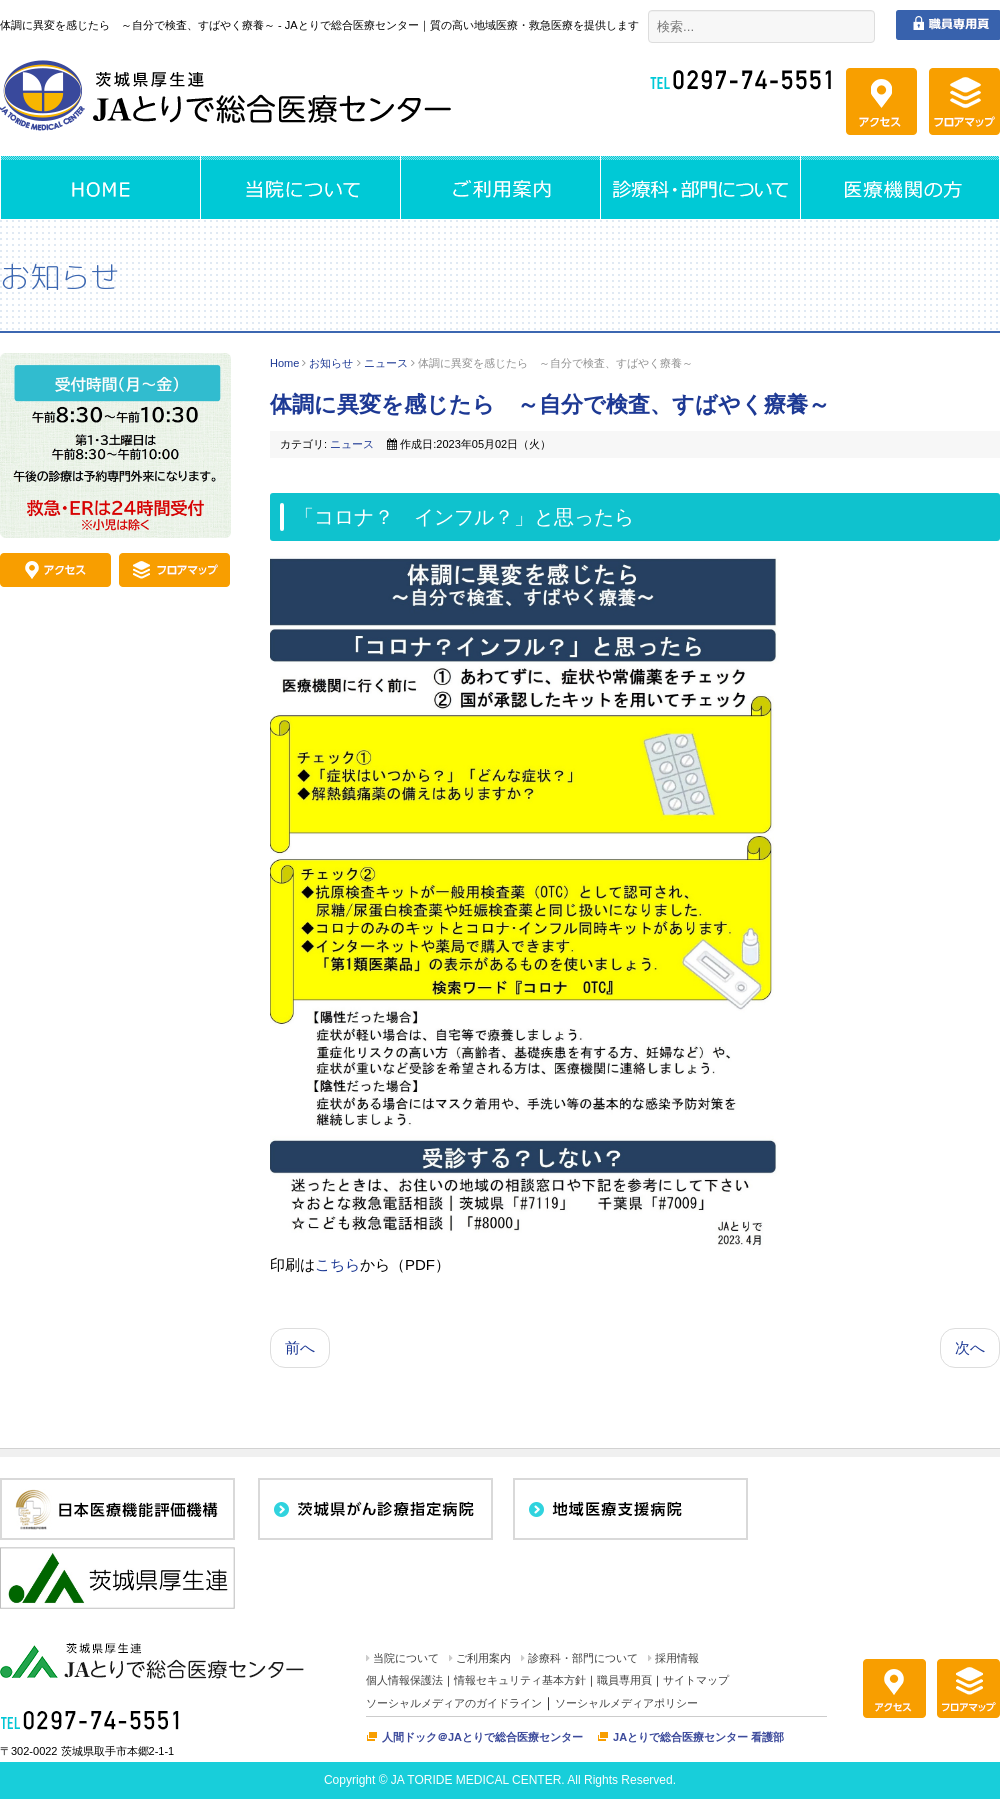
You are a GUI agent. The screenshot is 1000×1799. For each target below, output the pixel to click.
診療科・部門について (583, 1658)
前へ (300, 1347)
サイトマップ (696, 1680)
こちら (337, 1264)
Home (284, 363)
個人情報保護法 (404, 1680)
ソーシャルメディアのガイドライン (454, 1703)
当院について (406, 1658)
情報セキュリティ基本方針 (520, 1680)
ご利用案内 (483, 1658)
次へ (970, 1347)
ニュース (386, 363)
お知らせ (331, 363)
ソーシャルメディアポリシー (626, 1703)
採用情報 (677, 1658)
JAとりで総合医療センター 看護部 (698, 1737)
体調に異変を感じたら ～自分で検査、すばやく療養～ (550, 404)
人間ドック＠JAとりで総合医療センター (482, 1737)
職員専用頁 (624, 1680)
